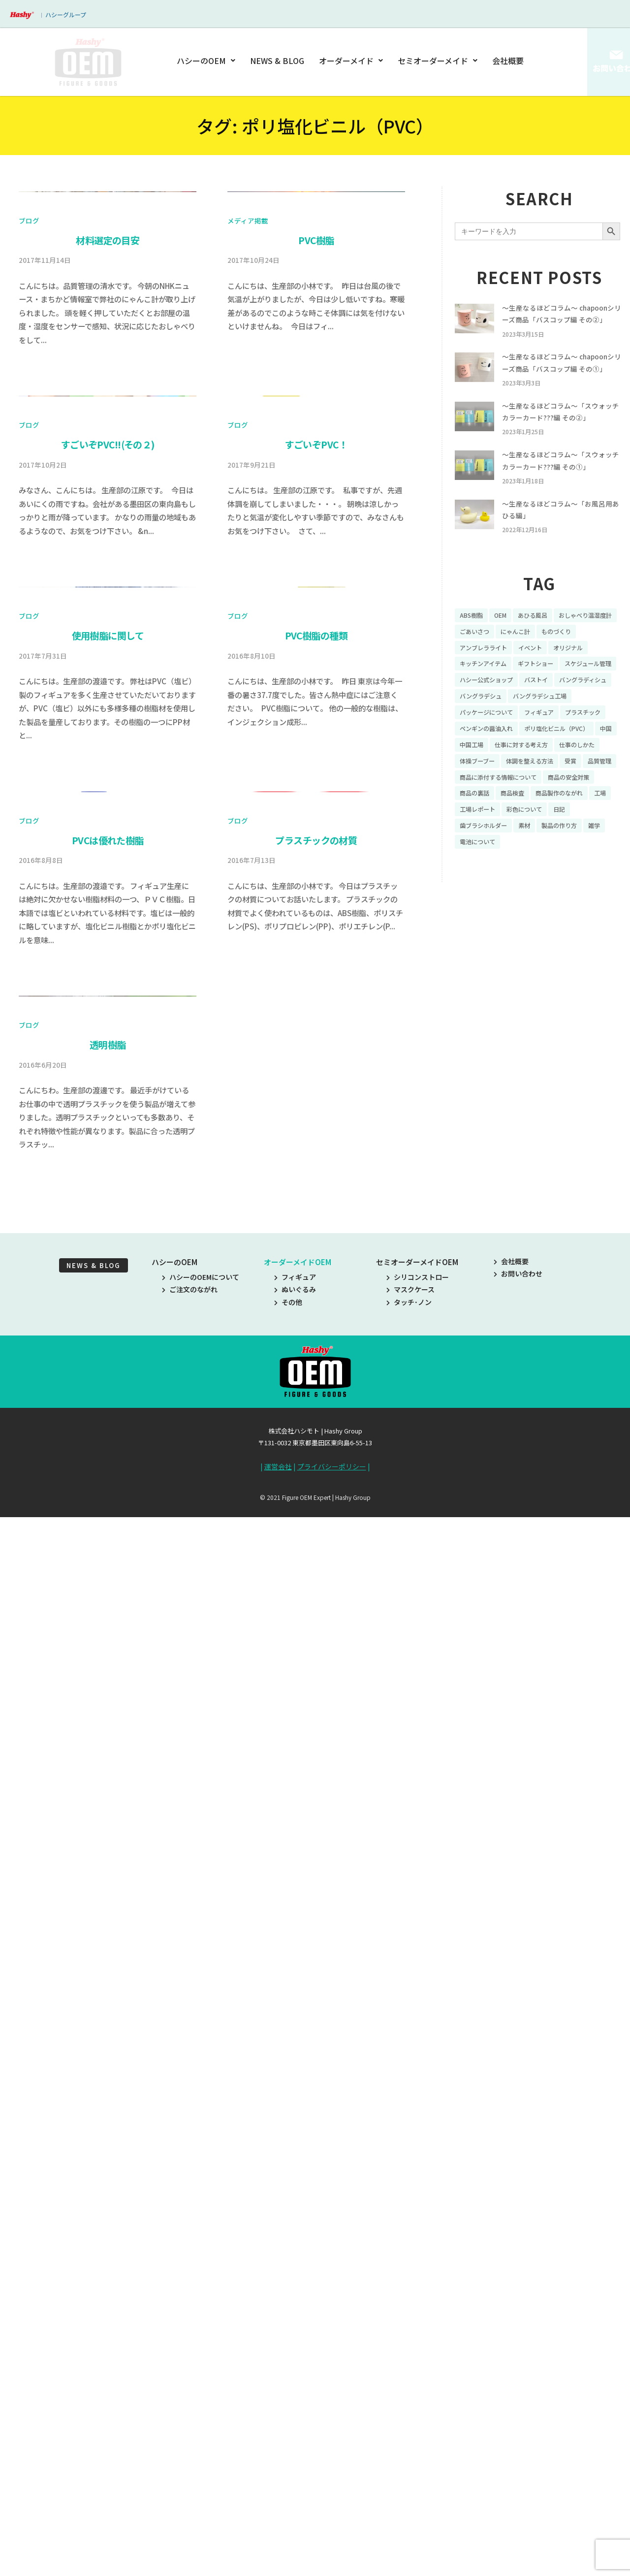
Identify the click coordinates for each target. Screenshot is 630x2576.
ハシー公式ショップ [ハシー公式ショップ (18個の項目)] (557, 734)
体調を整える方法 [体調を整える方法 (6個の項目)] (487, 854)
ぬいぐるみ (295, 2353)
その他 (288, 2366)
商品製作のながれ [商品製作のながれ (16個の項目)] (571, 888)
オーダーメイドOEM (297, 2326)
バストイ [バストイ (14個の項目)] (473, 751)
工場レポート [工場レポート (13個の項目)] (505, 905)
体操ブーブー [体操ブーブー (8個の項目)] (532, 836)
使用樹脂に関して (108, 1274)
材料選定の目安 (107, 453)
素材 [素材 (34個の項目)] (533, 922)
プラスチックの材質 (316, 1691)
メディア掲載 (247, 433)
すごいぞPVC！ (315, 870)
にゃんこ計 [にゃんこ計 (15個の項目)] (596, 682)
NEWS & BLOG (278, 60)
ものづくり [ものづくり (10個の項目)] (477, 699)
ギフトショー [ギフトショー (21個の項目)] (592, 717)
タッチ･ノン (409, 2366)
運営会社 (278, 2531)
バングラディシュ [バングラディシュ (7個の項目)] (526, 751)
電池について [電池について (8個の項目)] (480, 939)
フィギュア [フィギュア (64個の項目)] (477, 785)
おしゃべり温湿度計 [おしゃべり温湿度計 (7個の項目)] (491, 682)
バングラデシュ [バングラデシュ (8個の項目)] (589, 751)
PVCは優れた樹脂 (107, 1691)
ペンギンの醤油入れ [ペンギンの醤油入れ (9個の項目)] (491, 802)
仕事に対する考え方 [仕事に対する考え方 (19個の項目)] (555, 820)
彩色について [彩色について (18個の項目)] (558, 905)
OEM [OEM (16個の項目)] (505, 665)
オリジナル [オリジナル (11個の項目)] (477, 717)
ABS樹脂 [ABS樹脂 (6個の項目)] (473, 665)
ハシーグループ (65, 14)
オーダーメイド (351, 60)
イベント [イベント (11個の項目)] (585, 699)
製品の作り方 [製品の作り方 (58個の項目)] (572, 922)
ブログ (29, 433)
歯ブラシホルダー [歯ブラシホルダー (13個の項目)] (487, 922)
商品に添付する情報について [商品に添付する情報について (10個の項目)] (504, 871)
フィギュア (295, 2341)
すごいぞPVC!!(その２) (107, 870)
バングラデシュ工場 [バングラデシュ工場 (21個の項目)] (491, 768)
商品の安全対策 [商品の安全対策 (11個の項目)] (585, 871)
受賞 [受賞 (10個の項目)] (533, 854)
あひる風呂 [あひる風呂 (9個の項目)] (541, 665)
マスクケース (410, 2353)
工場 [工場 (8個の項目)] (466, 905)
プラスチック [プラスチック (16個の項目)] (526, 785)
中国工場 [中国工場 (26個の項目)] (498, 820)
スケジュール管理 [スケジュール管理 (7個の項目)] (487, 734)
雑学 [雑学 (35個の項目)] (611, 922)
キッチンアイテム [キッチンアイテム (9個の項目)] (532, 717)
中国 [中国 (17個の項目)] (466, 820)
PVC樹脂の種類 (315, 1274)
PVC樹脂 (316, 453)
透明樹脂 (108, 2109)
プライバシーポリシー (331, 2531)
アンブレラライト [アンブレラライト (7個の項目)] (532, 699)
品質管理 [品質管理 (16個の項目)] (565, 854)
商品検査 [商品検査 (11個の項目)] (519, 888)
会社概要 (508, 60)
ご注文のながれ (190, 2353)
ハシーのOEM (208, 60)
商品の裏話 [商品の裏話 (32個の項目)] (477, 888)
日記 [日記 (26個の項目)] (597, 905)
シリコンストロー (417, 2341)
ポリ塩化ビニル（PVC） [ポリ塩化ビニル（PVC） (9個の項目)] (570, 802)
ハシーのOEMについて (200, 2341)
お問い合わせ (518, 2338)
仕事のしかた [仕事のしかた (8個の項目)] (480, 836)
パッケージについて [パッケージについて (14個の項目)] (565, 768)
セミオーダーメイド (437, 60)
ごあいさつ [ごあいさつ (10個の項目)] (550, 682)
